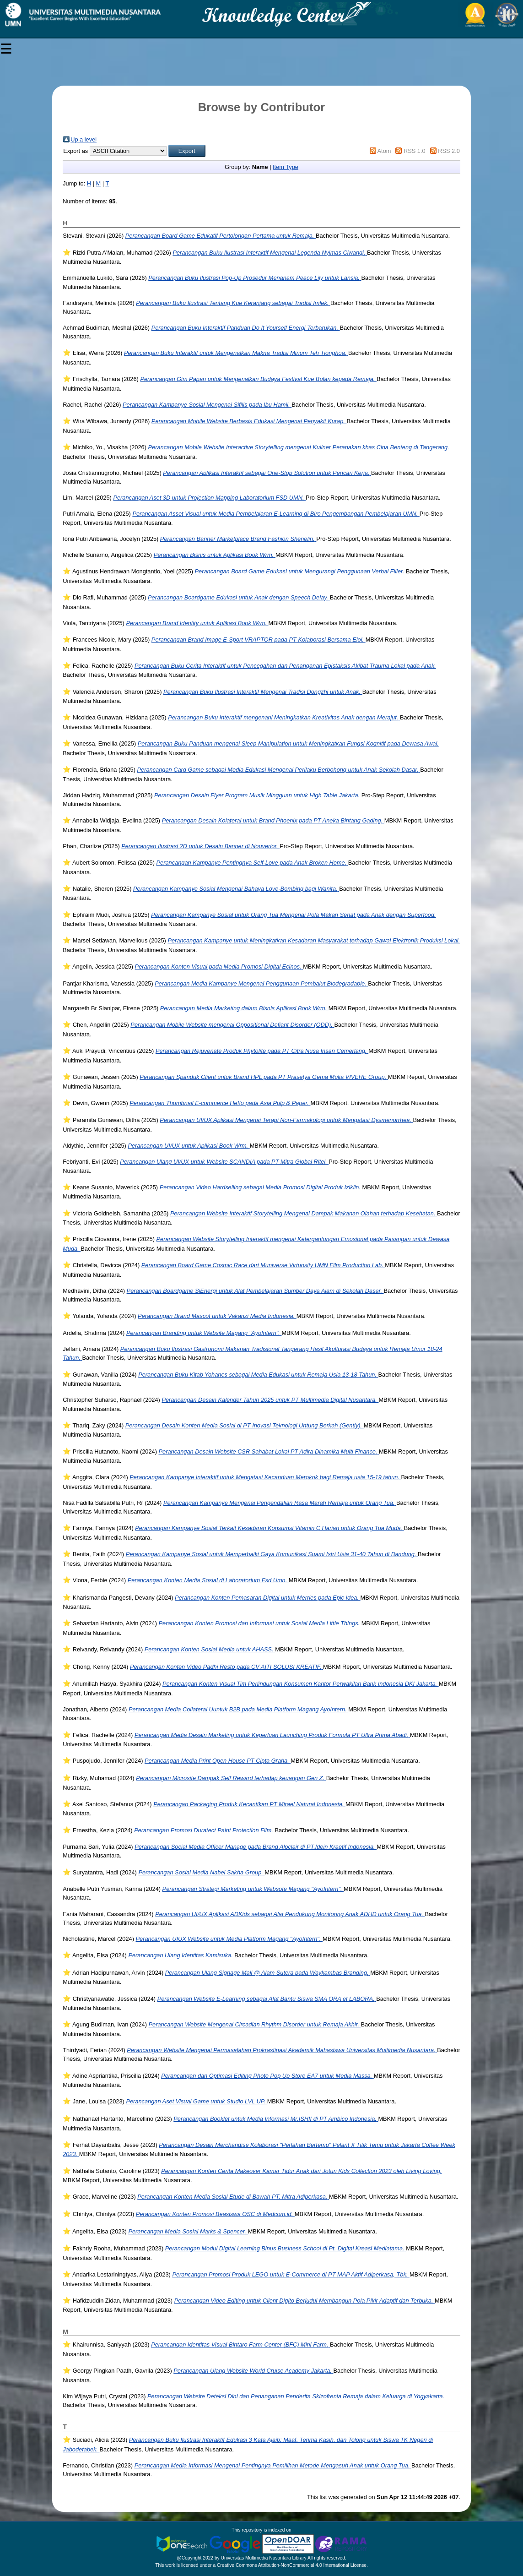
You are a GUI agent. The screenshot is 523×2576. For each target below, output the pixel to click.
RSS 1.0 (415, 150)
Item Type (285, 166)
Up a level (83, 139)
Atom (384, 150)
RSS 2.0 (449, 150)
